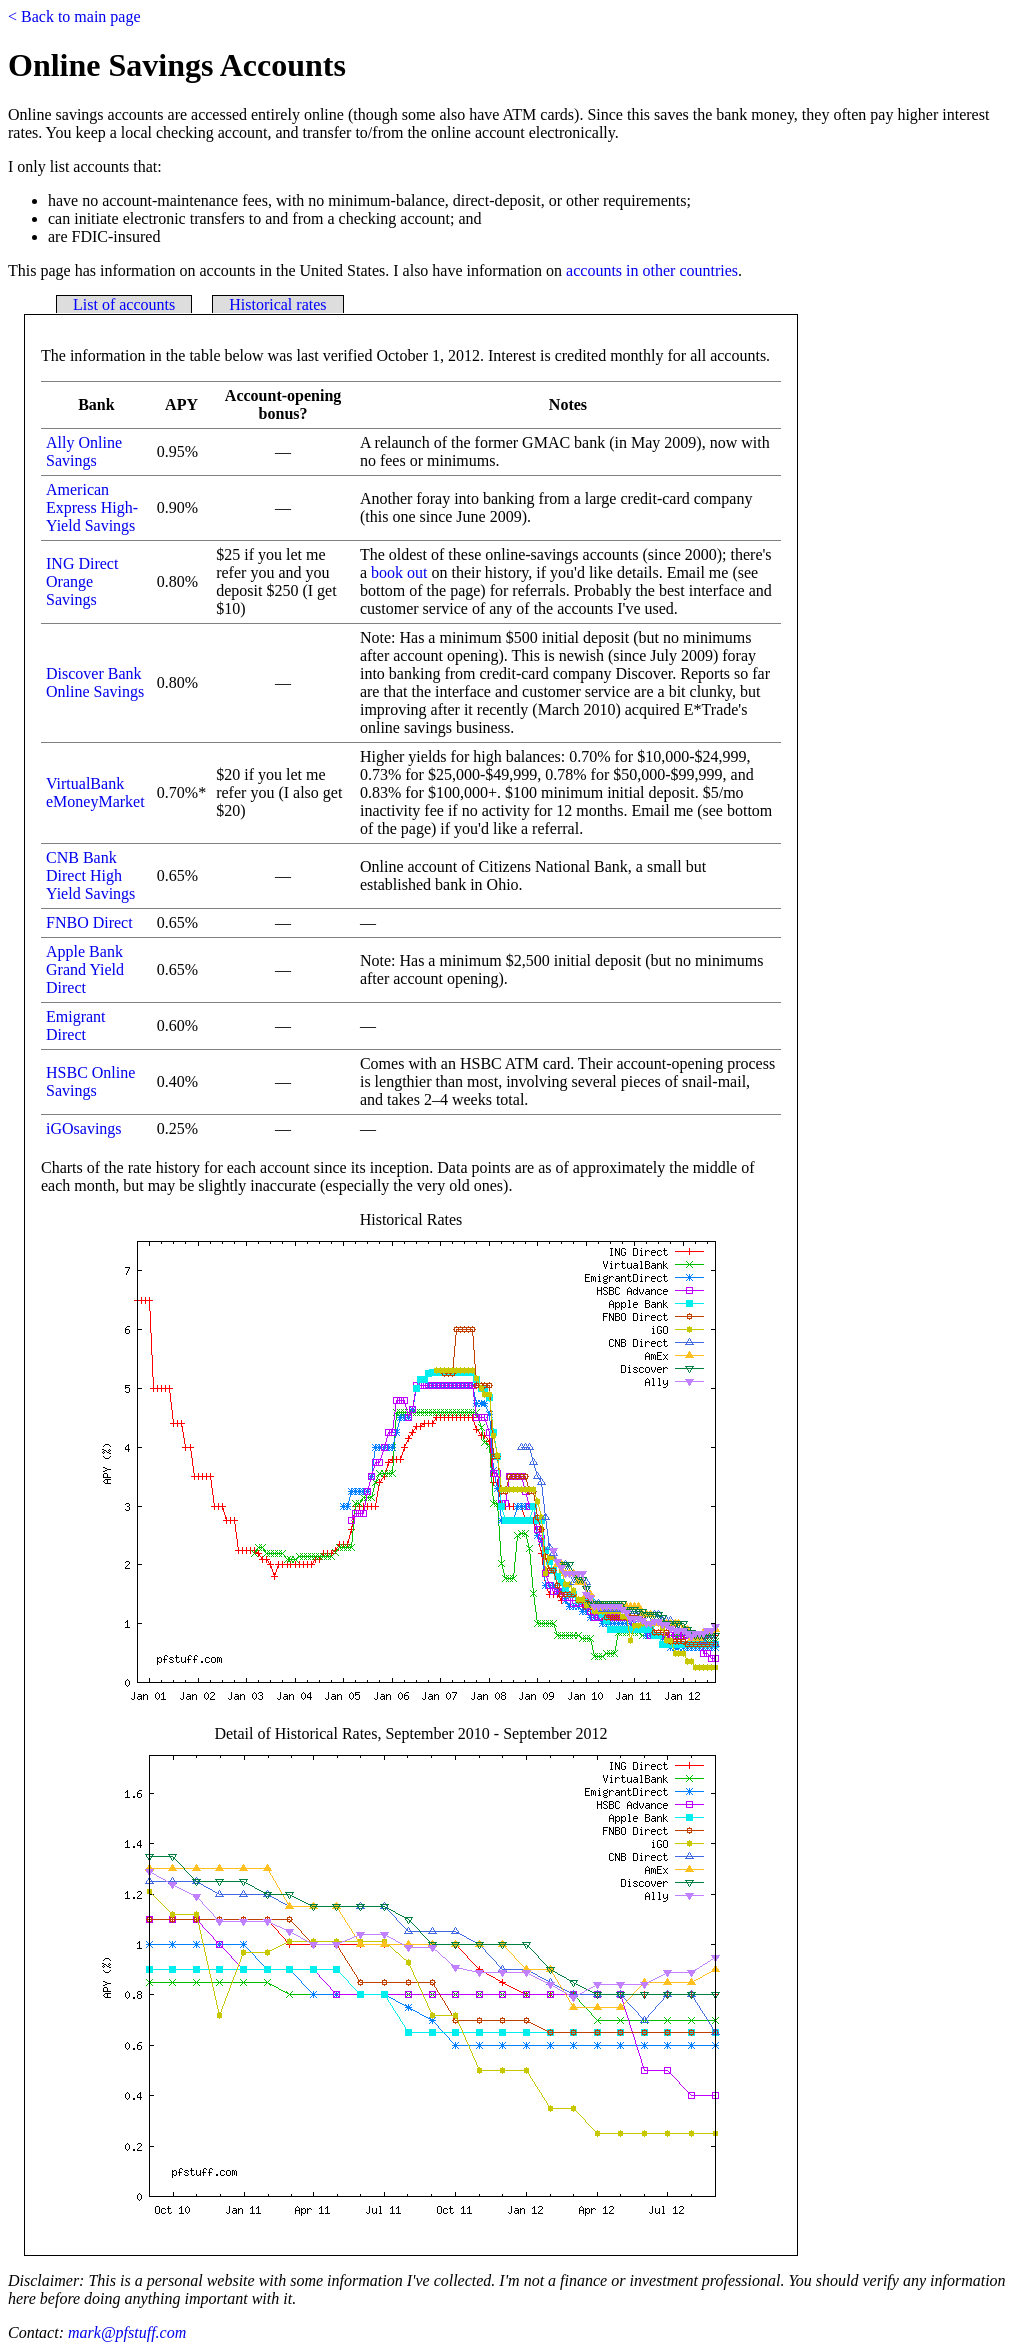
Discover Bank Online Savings (95, 682)
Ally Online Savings (84, 451)
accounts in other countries (652, 270)
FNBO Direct (89, 922)
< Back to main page (74, 16)
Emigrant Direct (76, 1025)
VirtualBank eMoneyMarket (95, 792)
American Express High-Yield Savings (92, 507)
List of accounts (124, 304)
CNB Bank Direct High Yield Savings (90, 875)
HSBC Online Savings (90, 1081)
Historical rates (277, 304)
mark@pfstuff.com (127, 2332)
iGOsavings (84, 1128)
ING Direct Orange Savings (82, 581)
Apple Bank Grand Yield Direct (85, 969)
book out (399, 572)
